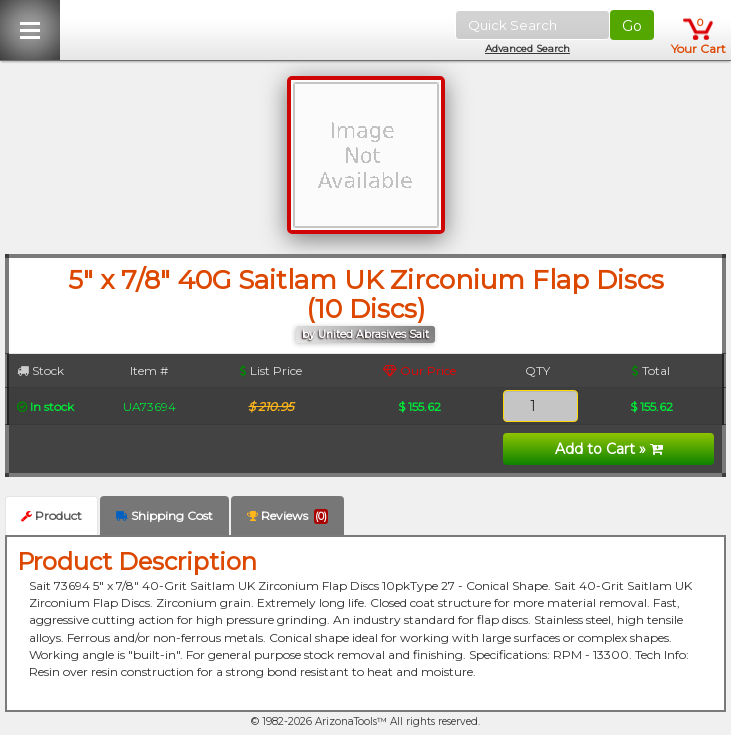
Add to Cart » (609, 449)
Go (632, 26)
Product (51, 515)
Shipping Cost (164, 515)
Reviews (287, 516)
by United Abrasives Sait (365, 334)
